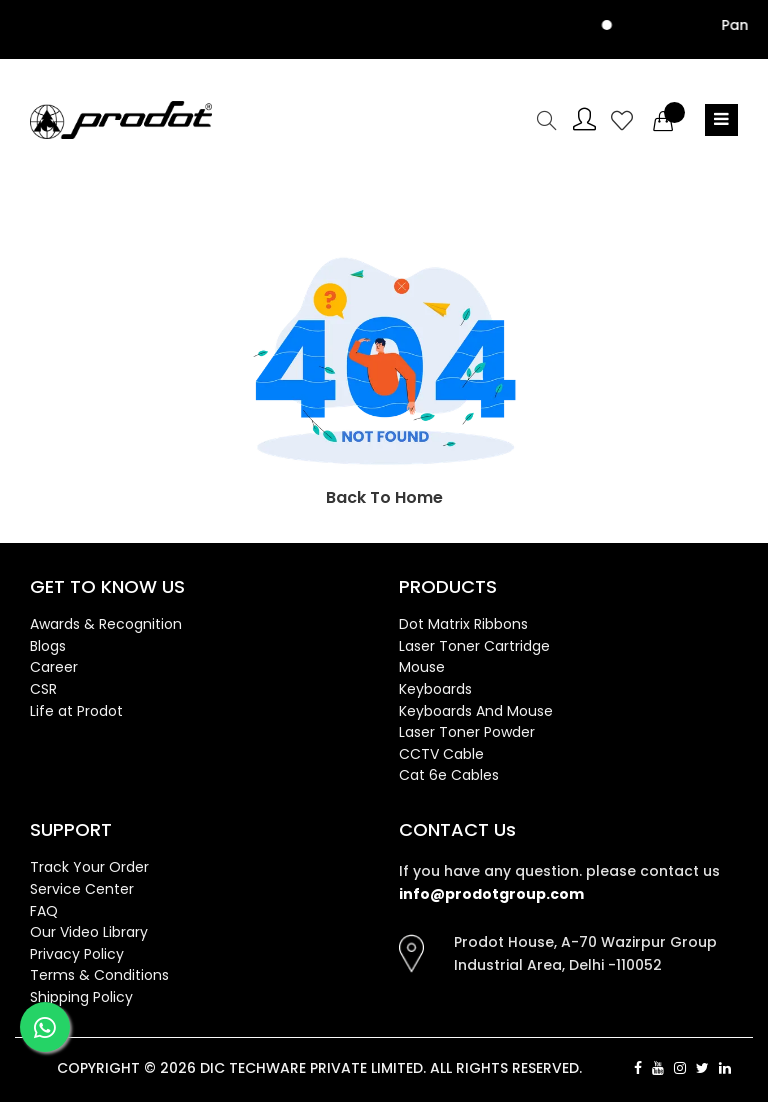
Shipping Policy (81, 997)
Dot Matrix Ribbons (463, 624)
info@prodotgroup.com (491, 894)
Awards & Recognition (106, 624)
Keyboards (435, 689)
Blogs (48, 646)
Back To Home (384, 497)
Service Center (82, 889)
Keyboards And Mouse (476, 711)
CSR (43, 689)
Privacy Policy (77, 954)
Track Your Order (89, 867)
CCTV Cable (441, 754)
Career (54, 667)
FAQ (44, 911)
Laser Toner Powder (467, 732)
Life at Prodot (76, 711)
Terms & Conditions (99, 975)
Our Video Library (89, 932)
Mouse (422, 667)
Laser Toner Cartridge (474, 646)
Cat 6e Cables (449, 775)
